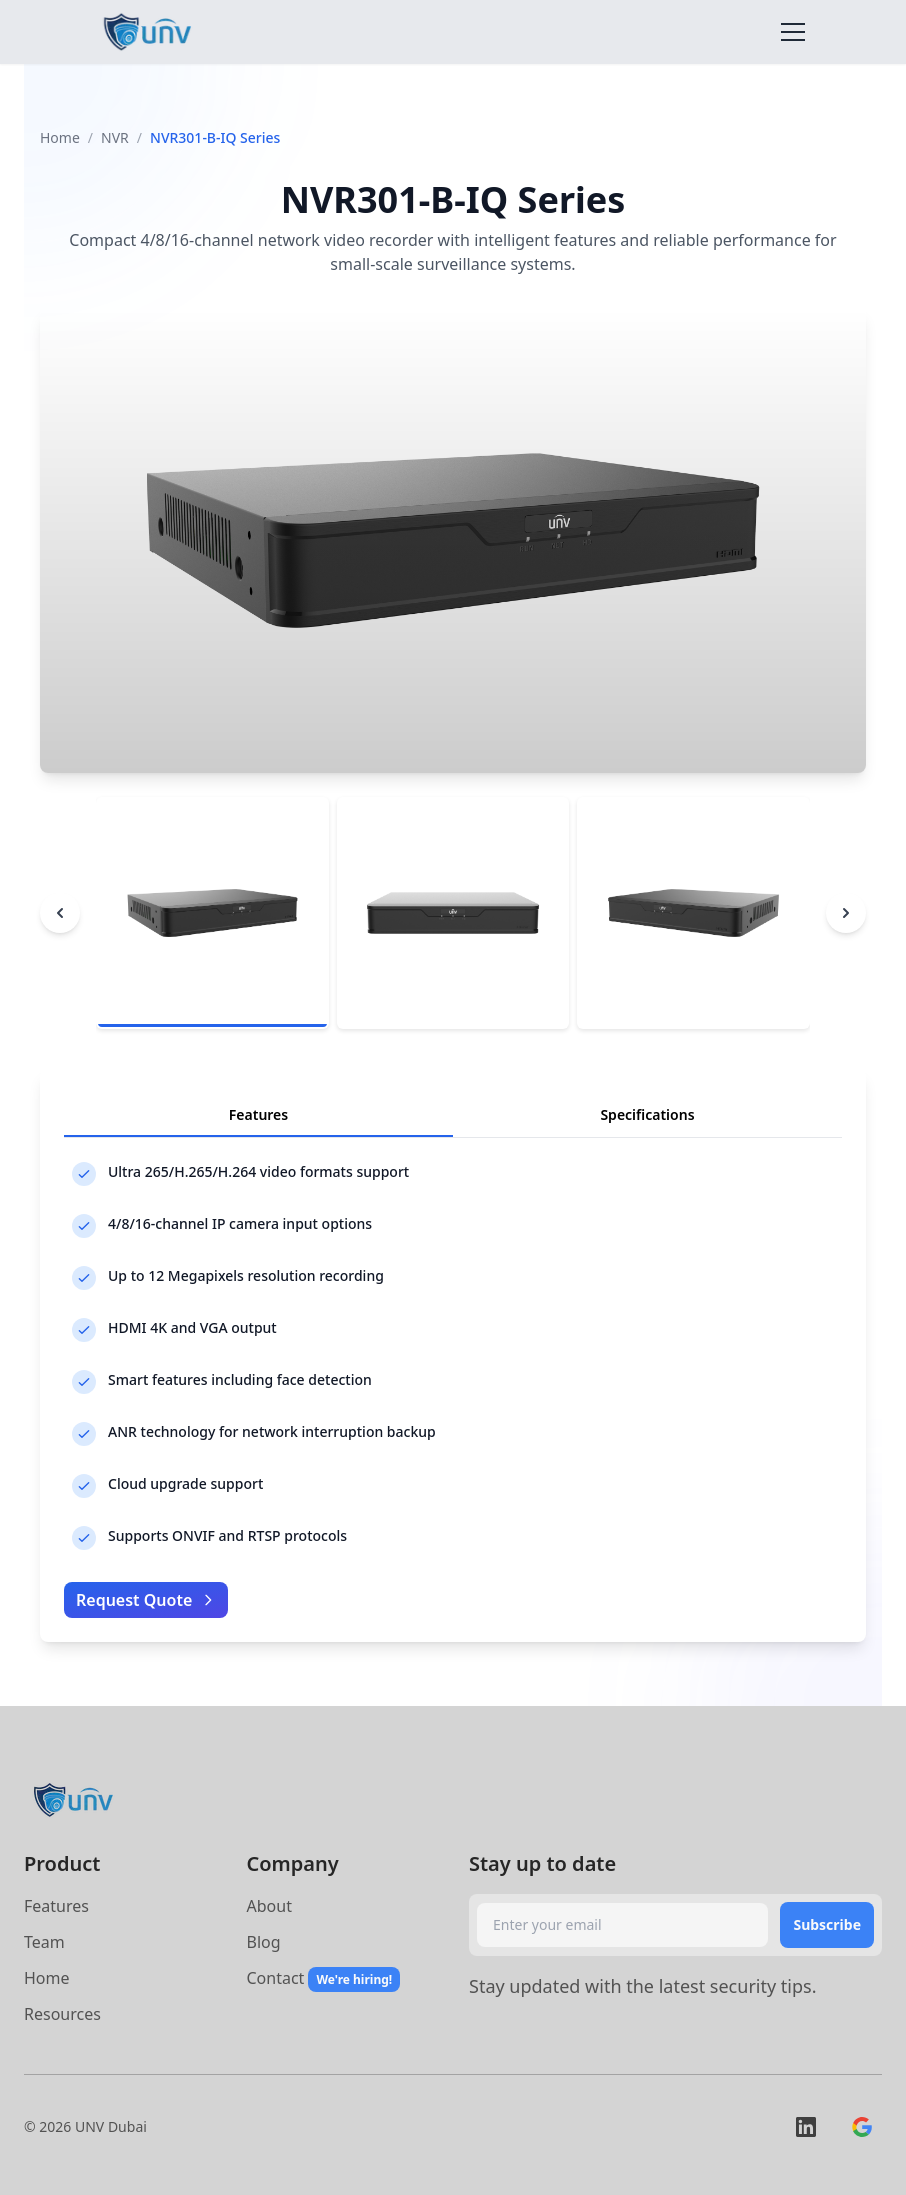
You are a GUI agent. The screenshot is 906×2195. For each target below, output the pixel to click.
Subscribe (827, 1924)
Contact (276, 1978)
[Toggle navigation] (793, 32)
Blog (264, 1942)
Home (60, 137)
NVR (115, 137)
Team (44, 1942)
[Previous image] (60, 913)
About (269, 1906)
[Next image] (846, 913)
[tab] (212, 913)
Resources (62, 2014)
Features (56, 1906)
